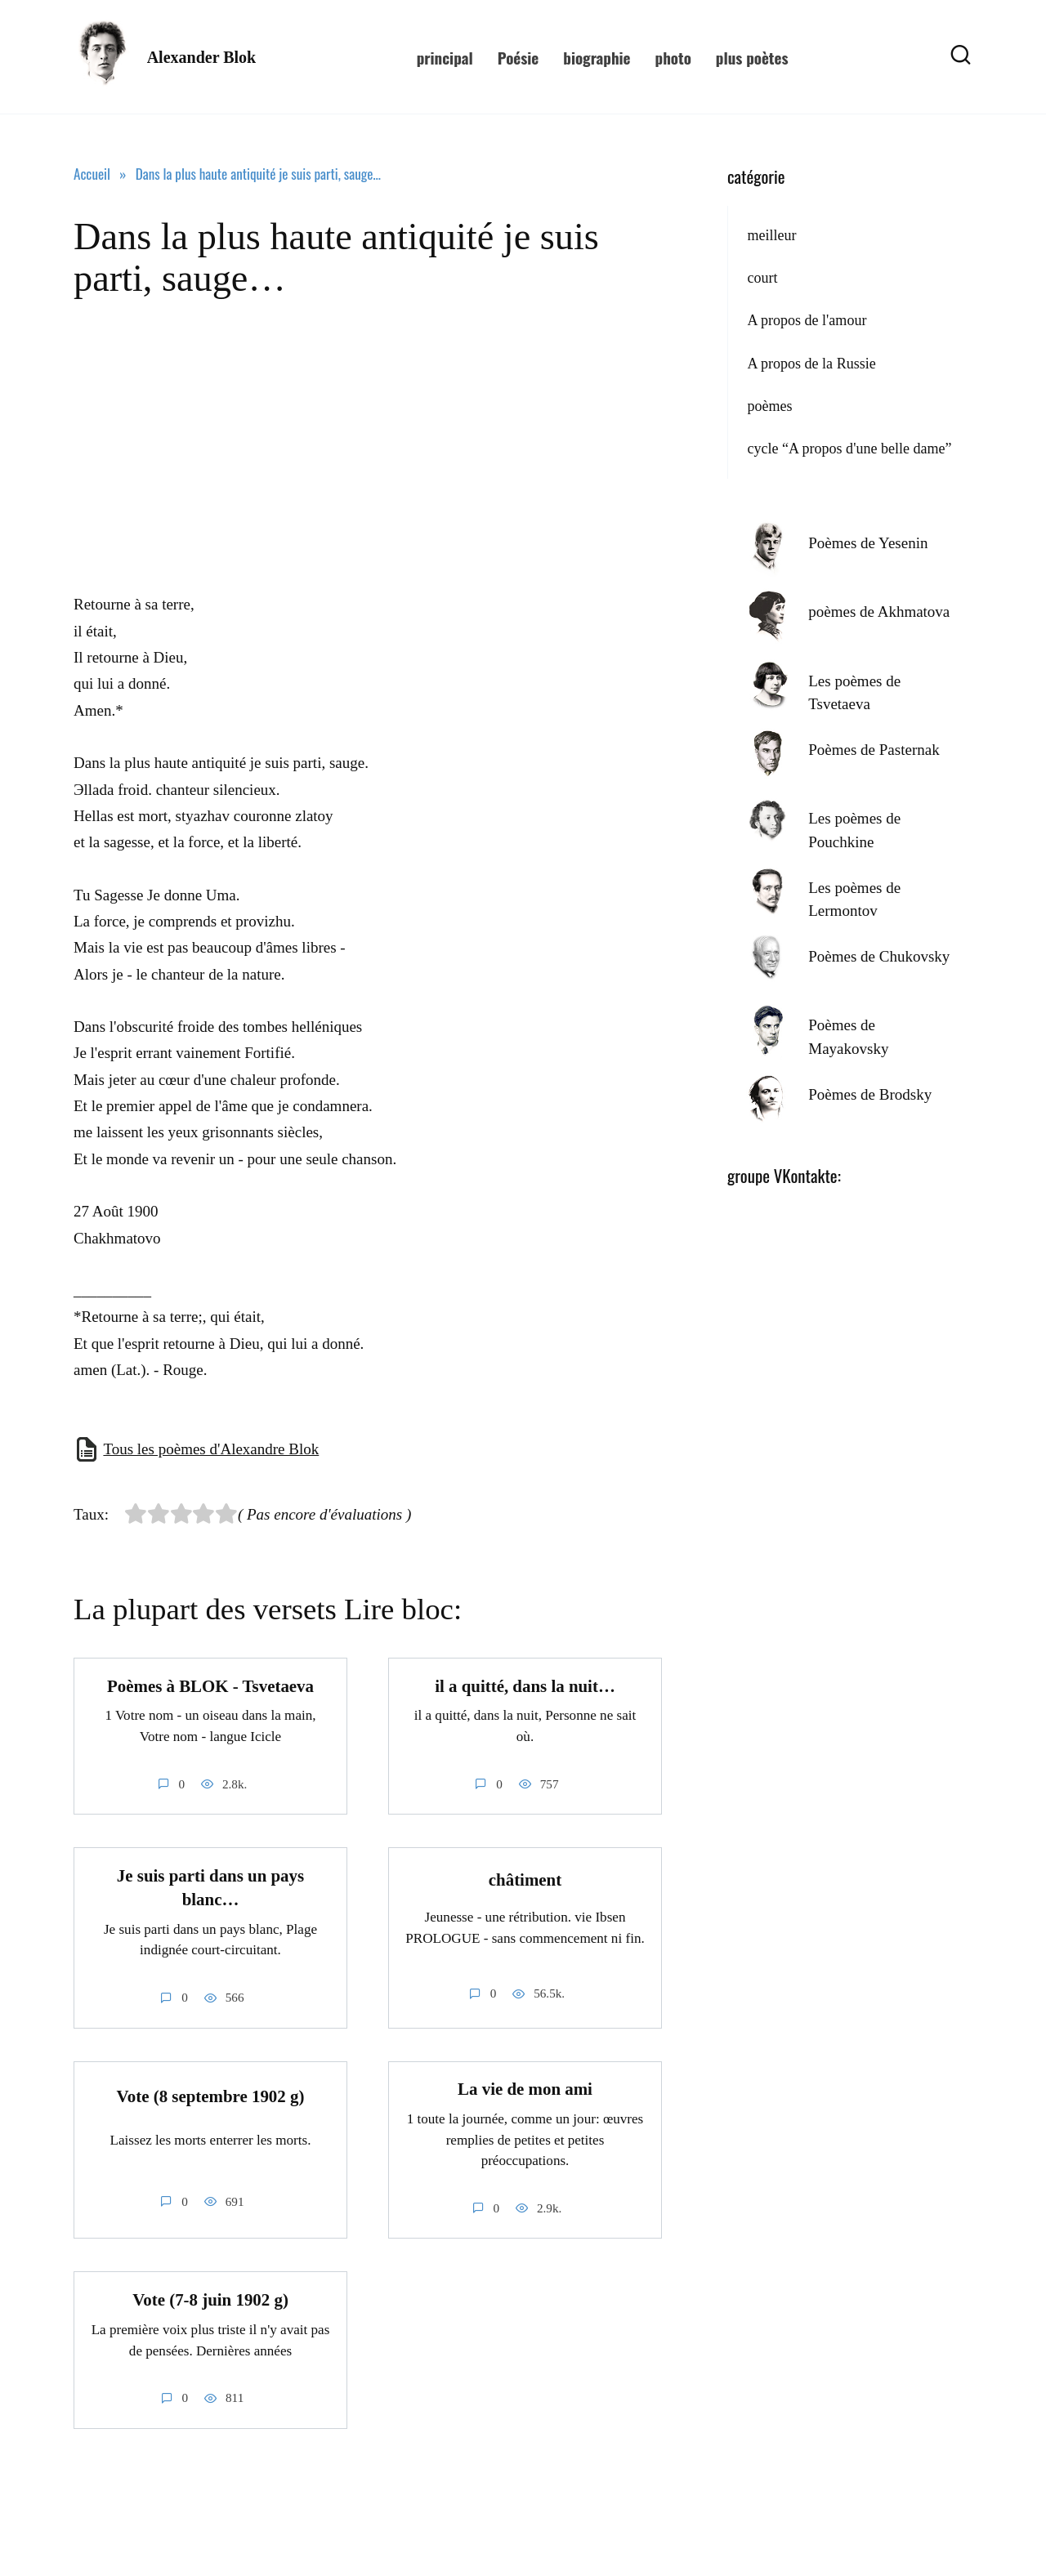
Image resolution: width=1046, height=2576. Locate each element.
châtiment (525, 1880)
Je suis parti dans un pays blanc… (210, 1887)
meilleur (771, 235)
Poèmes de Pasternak (873, 749)
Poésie (518, 57)
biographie (596, 57)
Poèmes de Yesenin (868, 542)
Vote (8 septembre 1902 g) (211, 2096)
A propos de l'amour (806, 320)
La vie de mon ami (525, 2090)
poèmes (769, 406)
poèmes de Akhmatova (879, 611)
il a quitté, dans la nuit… (525, 1686)
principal (445, 57)
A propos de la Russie (811, 363)
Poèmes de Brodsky (870, 1094)
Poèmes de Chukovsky (879, 956)
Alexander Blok (202, 57)
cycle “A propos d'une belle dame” (849, 448)
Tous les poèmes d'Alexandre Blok (211, 1449)
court (762, 278)
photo (673, 57)
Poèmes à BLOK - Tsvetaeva (210, 1686)
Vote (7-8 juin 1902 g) (210, 2300)
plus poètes (752, 57)
